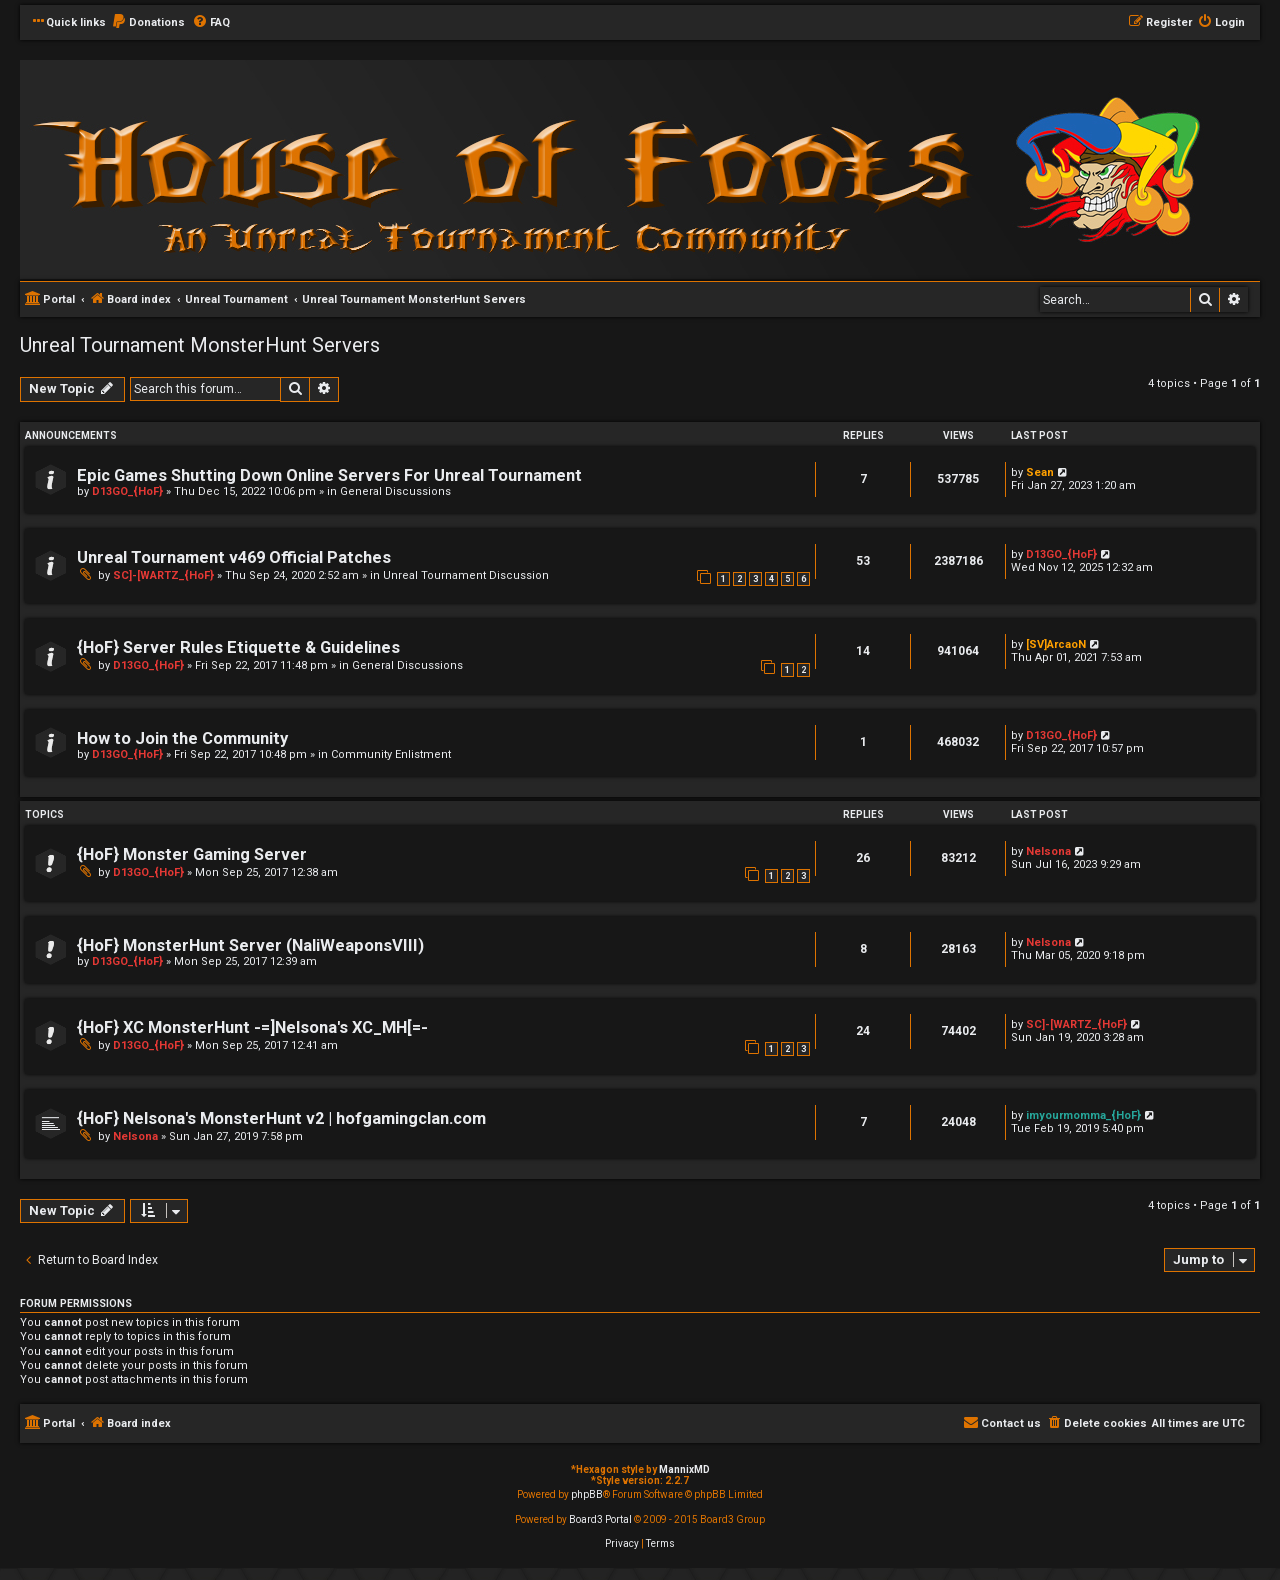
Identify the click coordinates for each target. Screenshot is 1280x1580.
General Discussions (395, 491)
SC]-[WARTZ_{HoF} (163, 575)
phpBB (587, 1494)
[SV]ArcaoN (1056, 644)
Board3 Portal (600, 1519)
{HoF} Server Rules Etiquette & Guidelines (238, 647)
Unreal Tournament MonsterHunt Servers (200, 345)
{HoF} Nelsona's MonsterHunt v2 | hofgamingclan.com (281, 1118)
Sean (1040, 472)
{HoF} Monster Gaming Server (192, 854)
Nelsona (1048, 851)
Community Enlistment (391, 754)
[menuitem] (148, 23)
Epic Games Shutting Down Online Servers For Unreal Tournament (329, 475)
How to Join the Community (182, 738)
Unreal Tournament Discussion (466, 575)
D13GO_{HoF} (127, 491)
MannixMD (684, 1469)
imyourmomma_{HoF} (1083, 1115)
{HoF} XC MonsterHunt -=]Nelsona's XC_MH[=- (252, 1027)
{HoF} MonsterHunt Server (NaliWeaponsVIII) (250, 945)
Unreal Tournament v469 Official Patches (234, 557)
